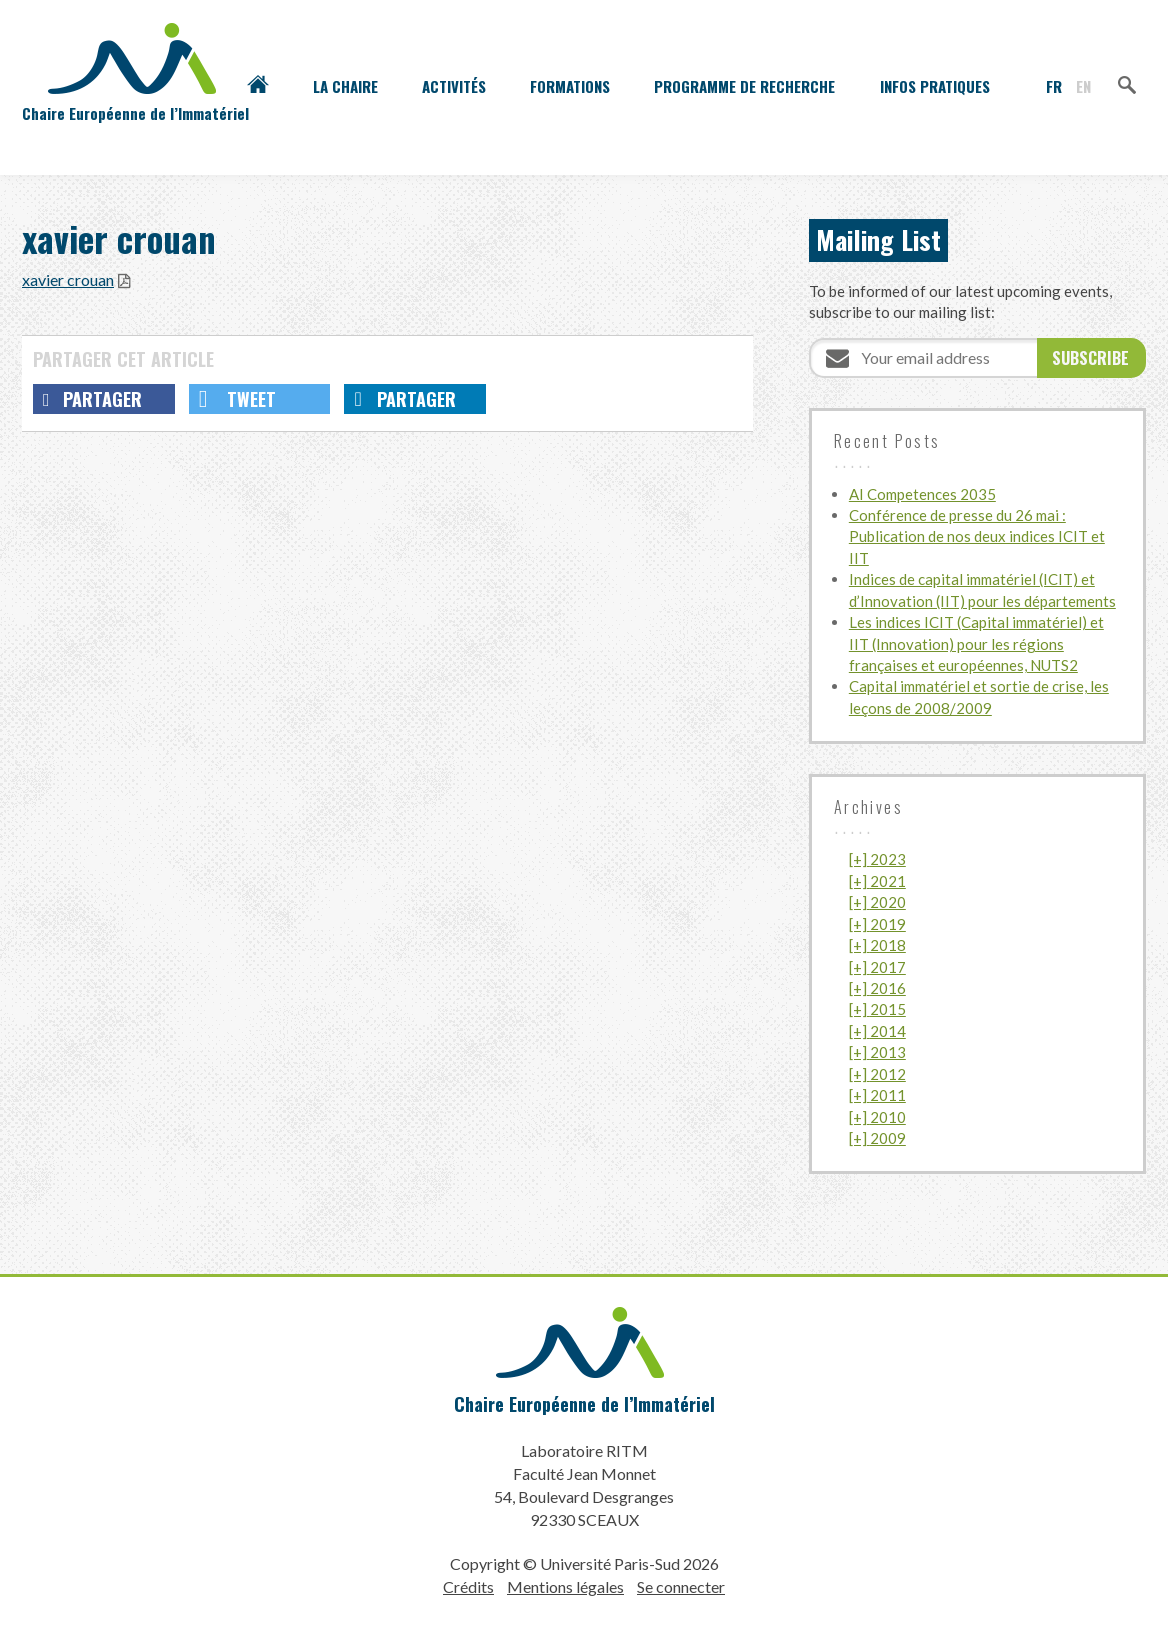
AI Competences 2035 (922, 494)
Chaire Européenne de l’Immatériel (584, 1404)
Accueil (258, 86)
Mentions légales (565, 1586)
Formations (570, 86)
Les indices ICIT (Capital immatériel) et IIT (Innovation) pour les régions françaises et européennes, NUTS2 (976, 643)
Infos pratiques (935, 86)
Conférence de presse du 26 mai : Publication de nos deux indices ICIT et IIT (977, 536)
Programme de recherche (744, 86)
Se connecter (681, 1586)
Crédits (468, 1586)
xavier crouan (68, 279)
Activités (454, 86)
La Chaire (345, 86)
